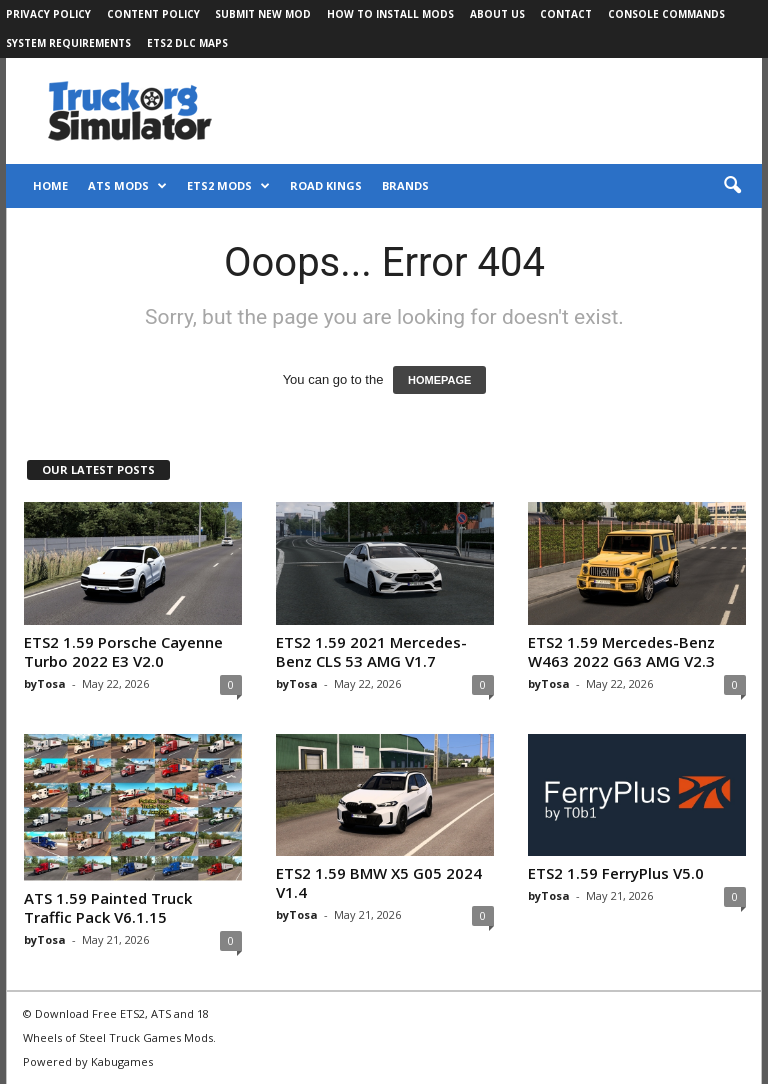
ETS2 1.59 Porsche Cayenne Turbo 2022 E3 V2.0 (123, 651)
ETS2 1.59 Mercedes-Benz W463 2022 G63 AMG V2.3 (621, 651)
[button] (732, 186)
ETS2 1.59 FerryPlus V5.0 (616, 873)
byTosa (45, 683)
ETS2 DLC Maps (187, 43)
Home (50, 185)
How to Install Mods (390, 14)
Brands (405, 185)
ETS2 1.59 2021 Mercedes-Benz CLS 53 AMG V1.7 (371, 651)
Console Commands (666, 14)
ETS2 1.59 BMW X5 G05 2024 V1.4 (379, 882)
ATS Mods (127, 186)
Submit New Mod (263, 14)
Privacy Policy (48, 14)
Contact (566, 14)
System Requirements (68, 43)
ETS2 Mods (228, 186)
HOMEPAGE (439, 380)
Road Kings (326, 185)
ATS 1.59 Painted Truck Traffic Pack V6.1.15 (108, 907)
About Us (497, 14)
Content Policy (153, 14)
